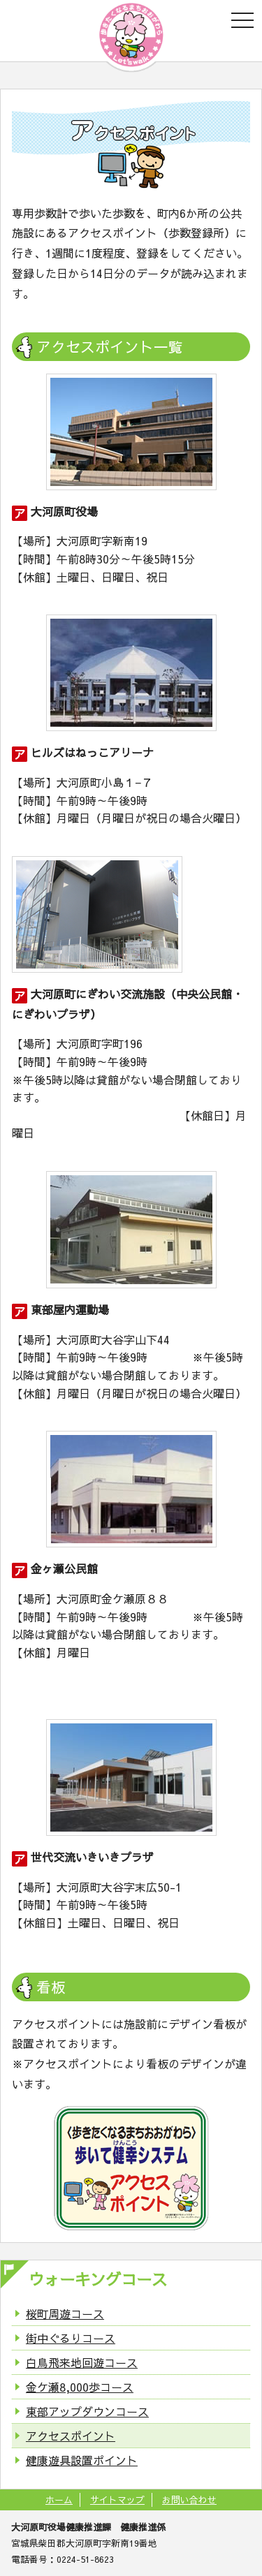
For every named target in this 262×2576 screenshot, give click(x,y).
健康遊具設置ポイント (82, 2460)
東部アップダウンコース (87, 2411)
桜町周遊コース (65, 2313)
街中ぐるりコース (70, 2338)
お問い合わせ (189, 2499)
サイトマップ (117, 2499)
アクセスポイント (70, 2435)
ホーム (59, 2499)
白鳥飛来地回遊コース (82, 2362)
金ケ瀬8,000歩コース (79, 2386)
